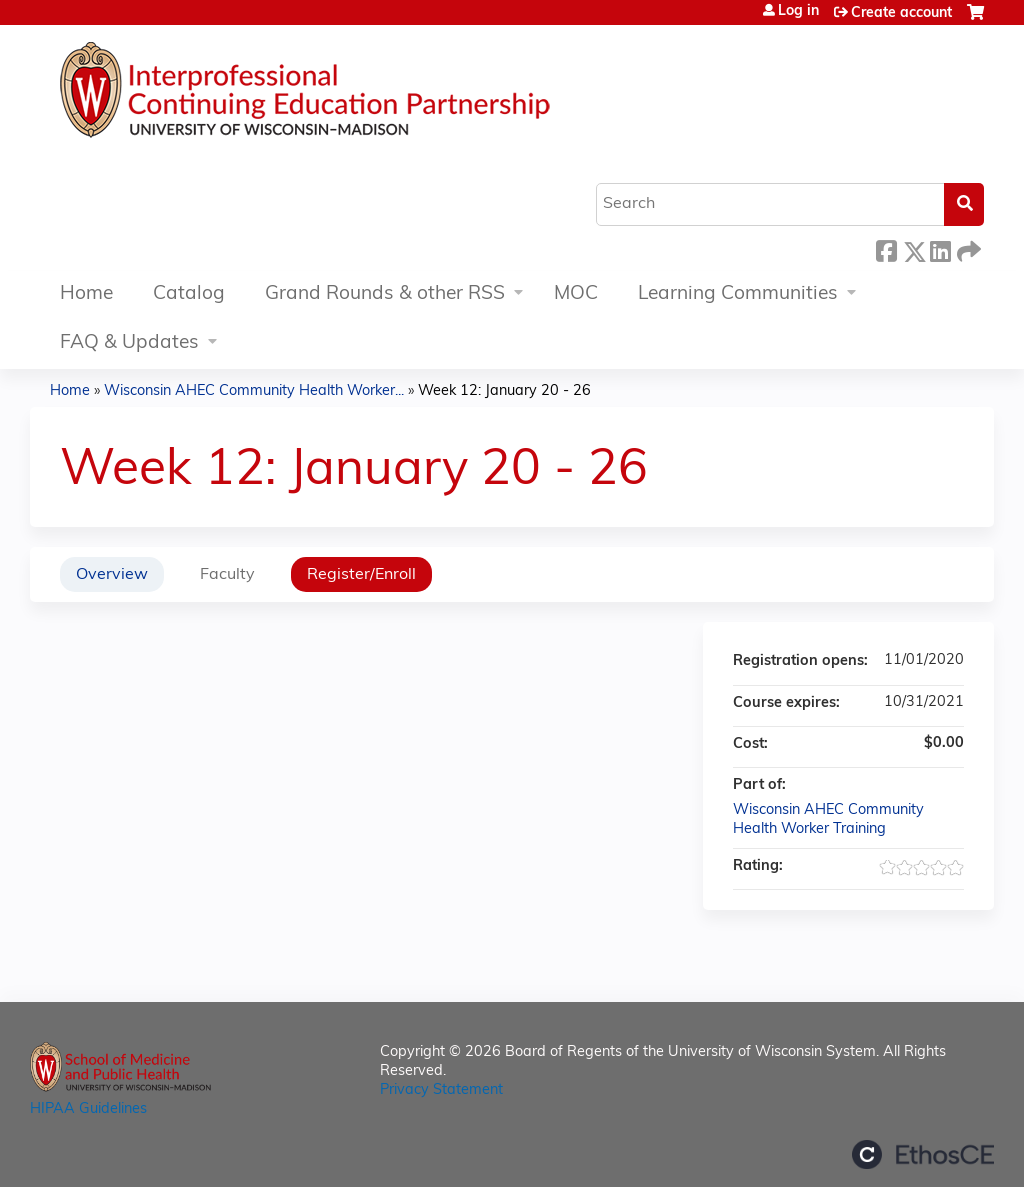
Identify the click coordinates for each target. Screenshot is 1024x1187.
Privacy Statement (441, 1090)
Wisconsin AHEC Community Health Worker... (254, 391)
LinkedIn (940, 248)
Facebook (886, 248)
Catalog (189, 294)
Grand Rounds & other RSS (385, 294)
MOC (576, 294)
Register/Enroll (361, 575)
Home (86, 294)
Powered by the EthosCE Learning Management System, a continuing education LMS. (923, 1154)
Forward (967, 248)
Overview (112, 575)
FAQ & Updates (129, 343)
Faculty (227, 575)
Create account (901, 13)
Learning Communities (738, 294)
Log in (798, 12)
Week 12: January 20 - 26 (504, 391)
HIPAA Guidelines (88, 1109)
